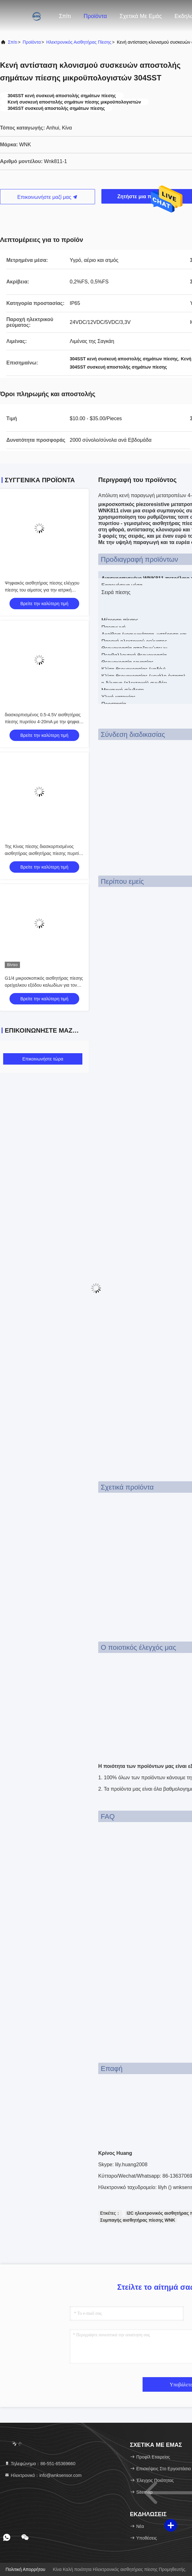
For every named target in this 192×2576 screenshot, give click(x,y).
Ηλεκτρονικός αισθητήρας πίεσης (79, 42)
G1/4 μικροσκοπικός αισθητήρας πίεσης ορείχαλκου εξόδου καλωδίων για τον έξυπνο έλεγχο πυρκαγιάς (44, 985)
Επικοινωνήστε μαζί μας (47, 197)
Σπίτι (65, 16)
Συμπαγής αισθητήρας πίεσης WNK (137, 2220)
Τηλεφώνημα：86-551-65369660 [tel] (39, 2463)
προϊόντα (32, 42)
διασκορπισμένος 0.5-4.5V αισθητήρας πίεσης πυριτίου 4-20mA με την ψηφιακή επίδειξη (44, 721)
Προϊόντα (95, 16)
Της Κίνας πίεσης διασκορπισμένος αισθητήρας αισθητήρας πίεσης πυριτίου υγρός (44, 853)
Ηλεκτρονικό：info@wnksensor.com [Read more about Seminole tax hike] (43, 2475)
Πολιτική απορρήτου (25, 2569)
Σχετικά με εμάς (140, 16)
